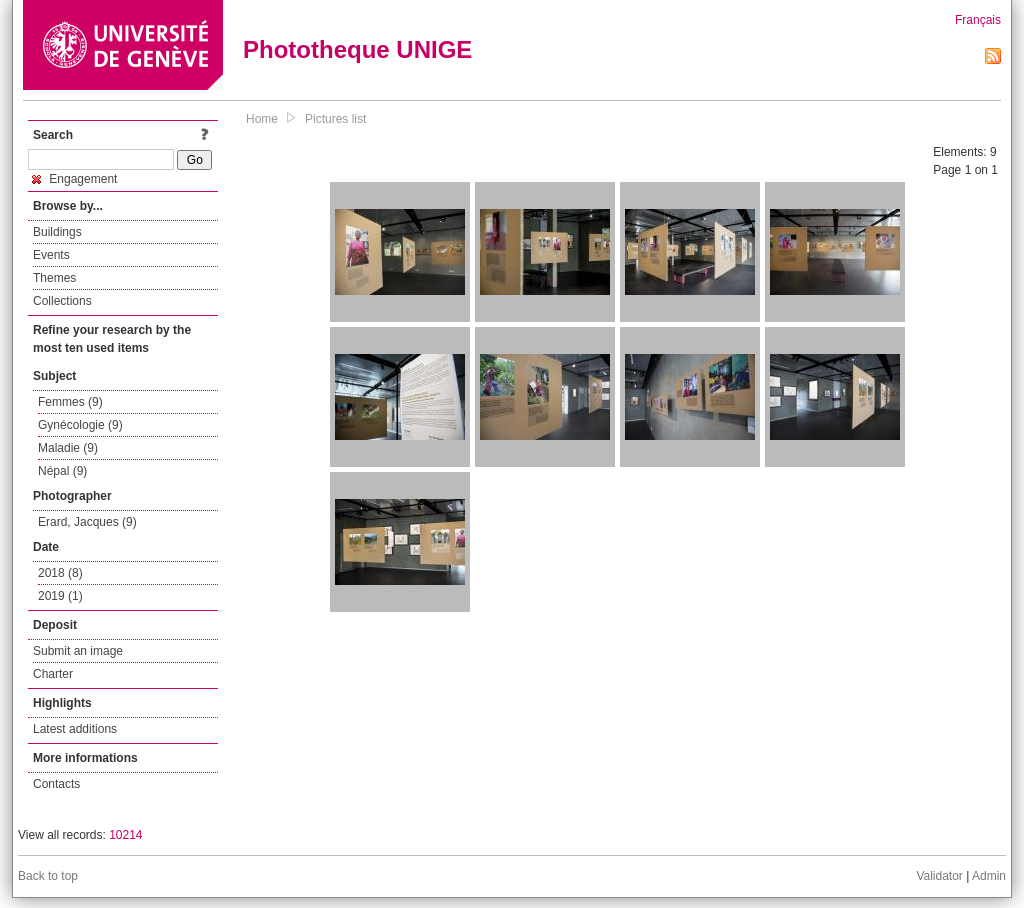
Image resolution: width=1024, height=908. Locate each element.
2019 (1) (60, 596)
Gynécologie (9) (80, 425)
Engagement (74, 179)
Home (262, 119)
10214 (125, 835)
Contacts (56, 784)
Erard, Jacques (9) (87, 522)
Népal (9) (62, 471)
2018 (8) (60, 573)
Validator (939, 876)
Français (978, 20)
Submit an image (78, 651)
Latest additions (75, 729)
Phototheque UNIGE (357, 49)
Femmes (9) (70, 402)
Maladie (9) (68, 448)
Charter (53, 674)
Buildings (57, 232)
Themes (54, 278)
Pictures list (335, 119)
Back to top (48, 876)
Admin (989, 876)
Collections (62, 301)
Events (51, 255)
